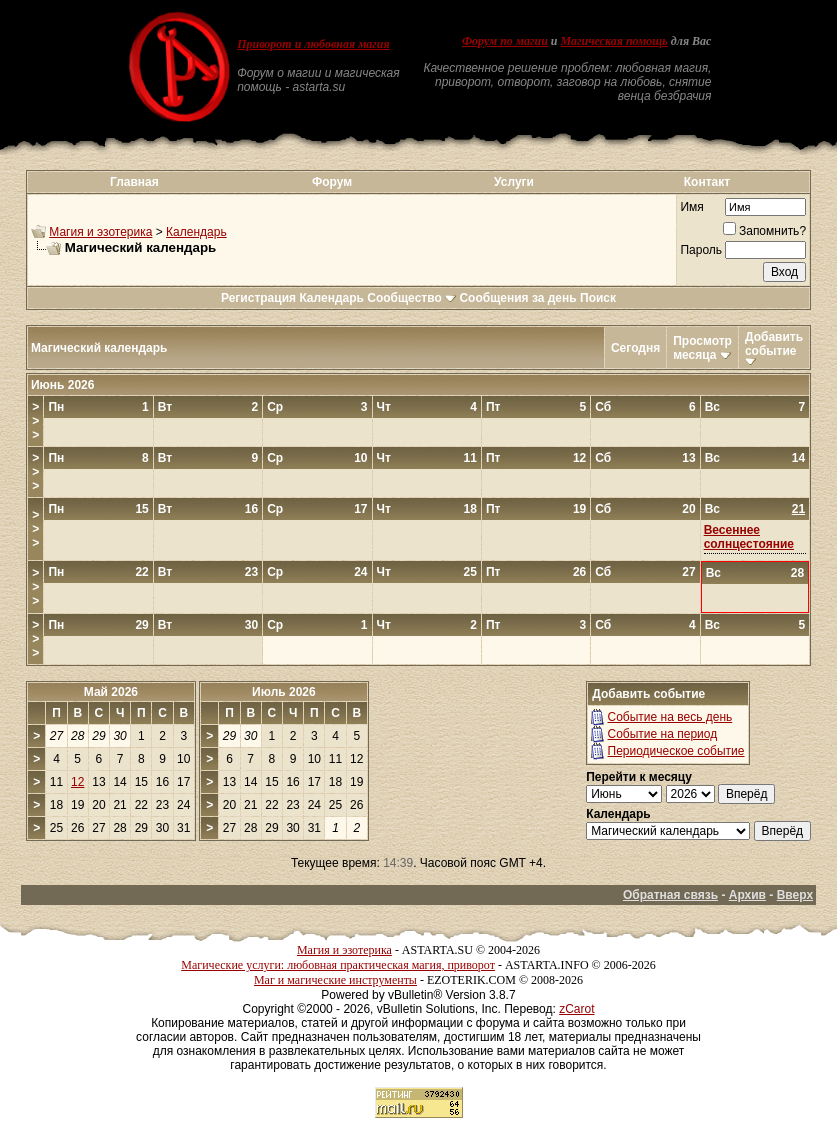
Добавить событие (774, 344)
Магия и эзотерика (100, 232)
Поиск (598, 298)
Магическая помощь (614, 41)
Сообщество (411, 298)
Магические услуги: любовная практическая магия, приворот (338, 965)
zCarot (576, 1009)
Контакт (707, 182)
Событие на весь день (670, 717)
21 (798, 509)
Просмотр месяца (702, 348)
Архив (747, 895)
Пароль (701, 250)
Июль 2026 (284, 692)
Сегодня (635, 348)
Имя (691, 207)
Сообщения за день (517, 298)
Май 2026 (111, 692)
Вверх (795, 895)
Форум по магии (505, 41)
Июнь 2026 (63, 385)
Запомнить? (764, 231)
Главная (134, 182)
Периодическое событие (676, 751)
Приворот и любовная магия (313, 44)
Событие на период (663, 734)
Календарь (196, 232)
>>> (35, 421)
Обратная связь (670, 895)
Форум (332, 182)
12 (77, 782)
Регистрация (258, 298)
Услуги (514, 182)
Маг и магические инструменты (335, 980)
